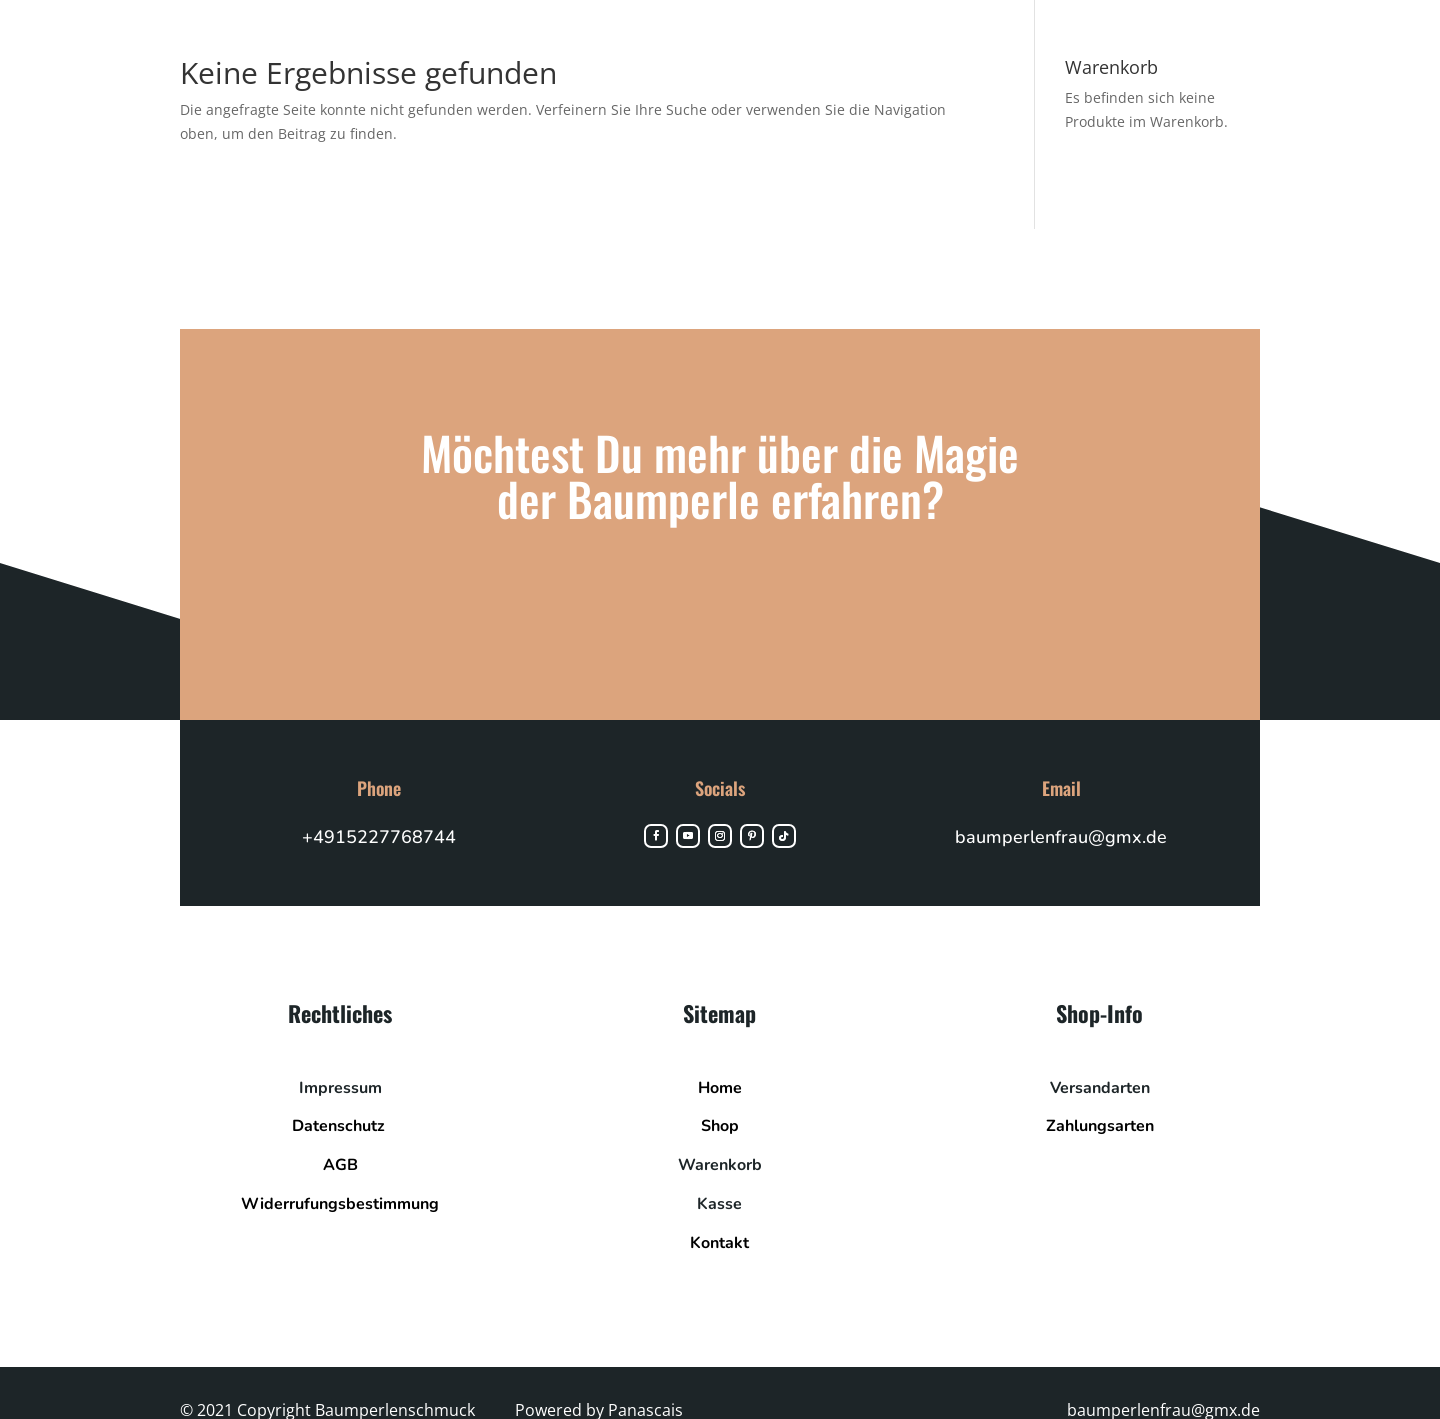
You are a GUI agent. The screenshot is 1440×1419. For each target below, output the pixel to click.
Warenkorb (720, 1165)
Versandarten (1100, 1088)
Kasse (719, 1204)
